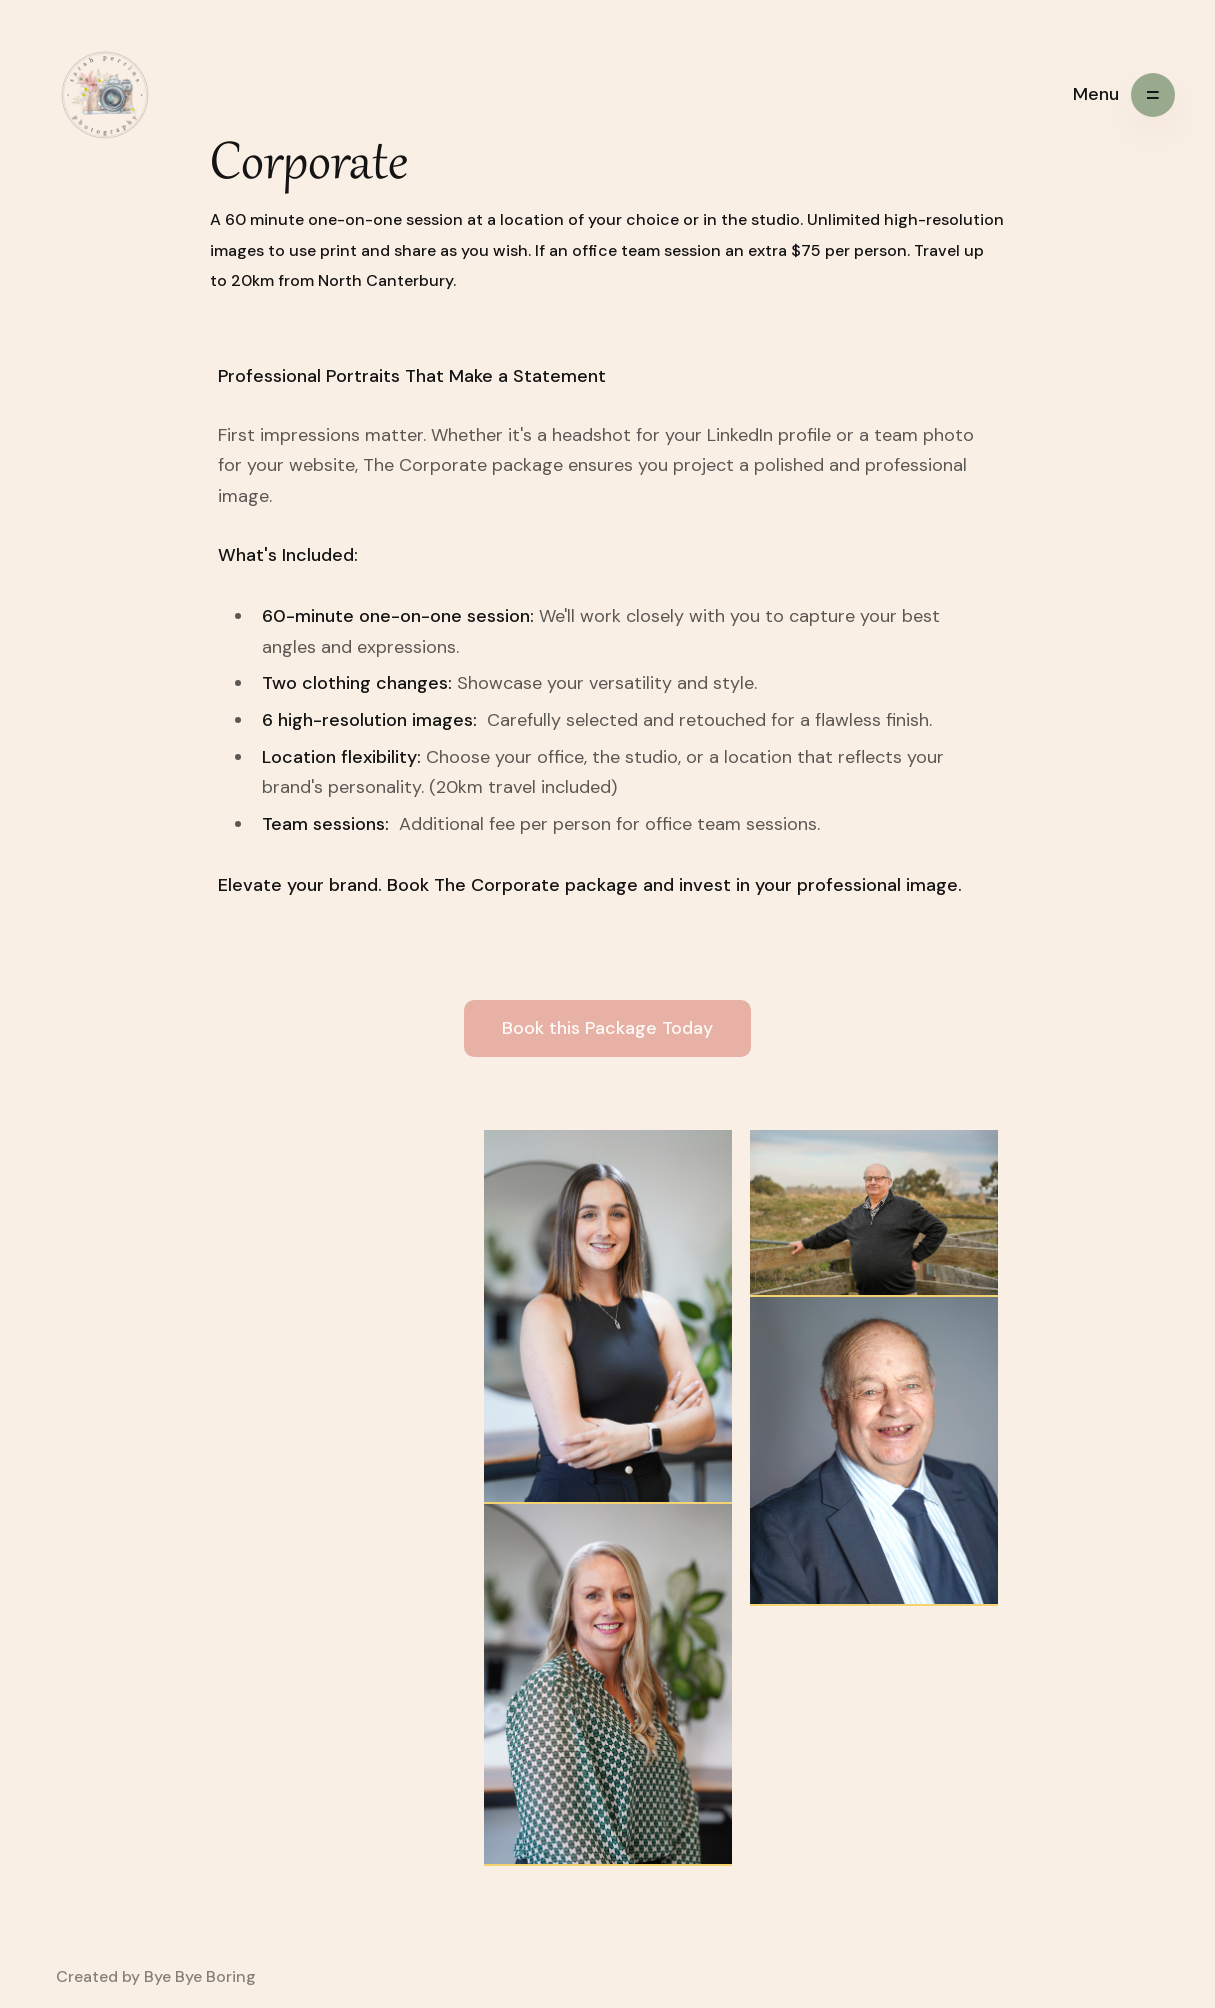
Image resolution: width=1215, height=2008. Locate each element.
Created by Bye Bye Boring (156, 1976)
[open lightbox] (608, 1317)
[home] (105, 95)
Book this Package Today (607, 1028)
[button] (1124, 95)
